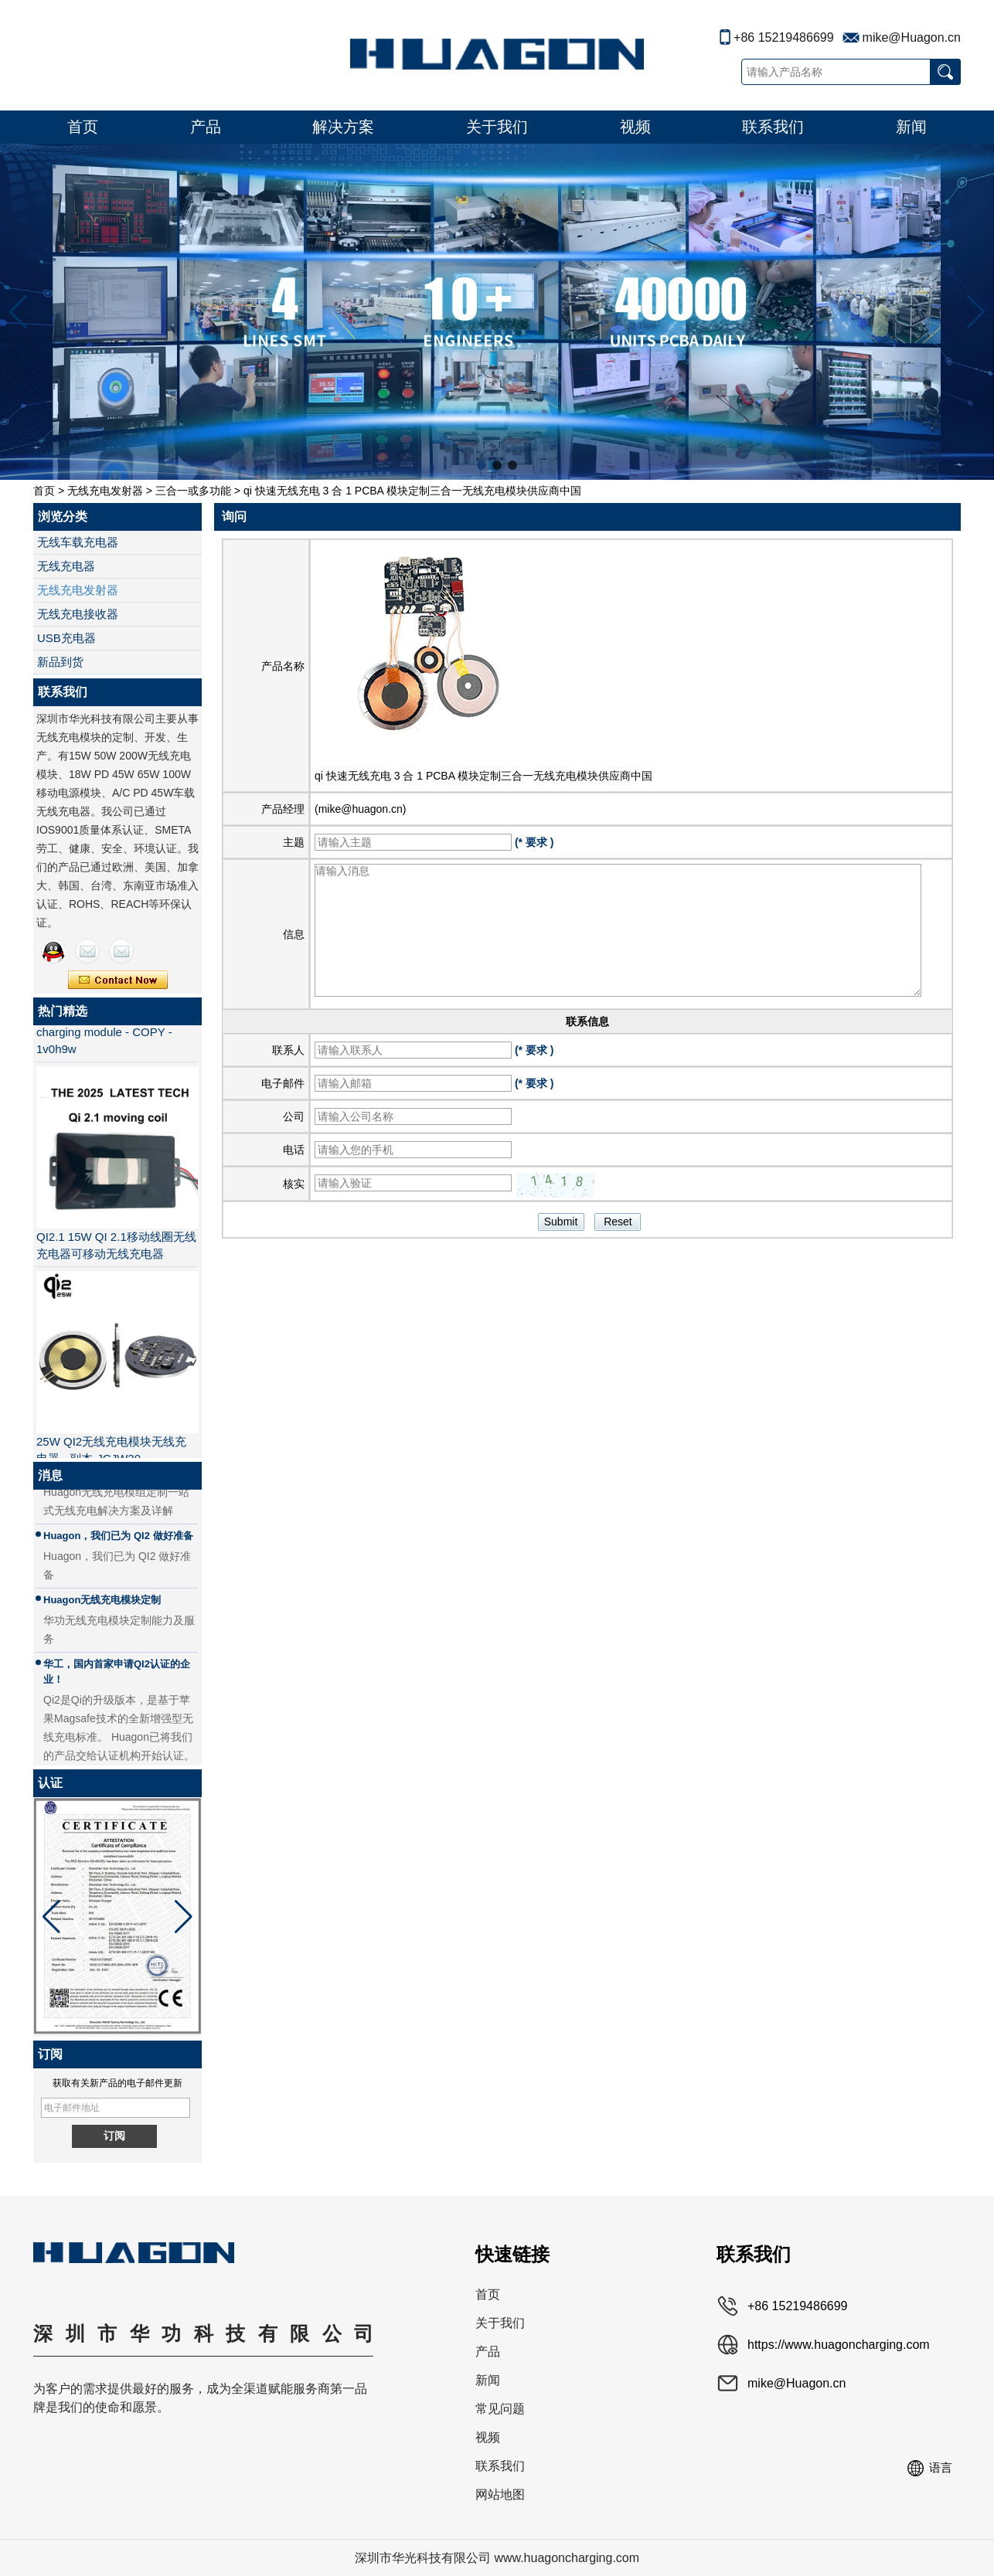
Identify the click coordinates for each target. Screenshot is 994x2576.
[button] (481, 465)
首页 (82, 126)
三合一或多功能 (193, 490)
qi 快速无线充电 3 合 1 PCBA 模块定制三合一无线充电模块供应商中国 (483, 776)
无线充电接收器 (77, 613)
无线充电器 (66, 566)
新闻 (911, 126)
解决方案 (343, 126)
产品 (205, 126)
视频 (635, 126)
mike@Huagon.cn (912, 37)
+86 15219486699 (783, 37)
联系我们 (773, 126)
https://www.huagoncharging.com (838, 2344)
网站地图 (500, 2494)
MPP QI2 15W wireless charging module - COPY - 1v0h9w (104, 1036)
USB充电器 (66, 637)
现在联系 (118, 980)
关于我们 (497, 126)
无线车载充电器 (77, 542)
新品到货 (60, 661)
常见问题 (500, 2408)
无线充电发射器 (105, 490)
